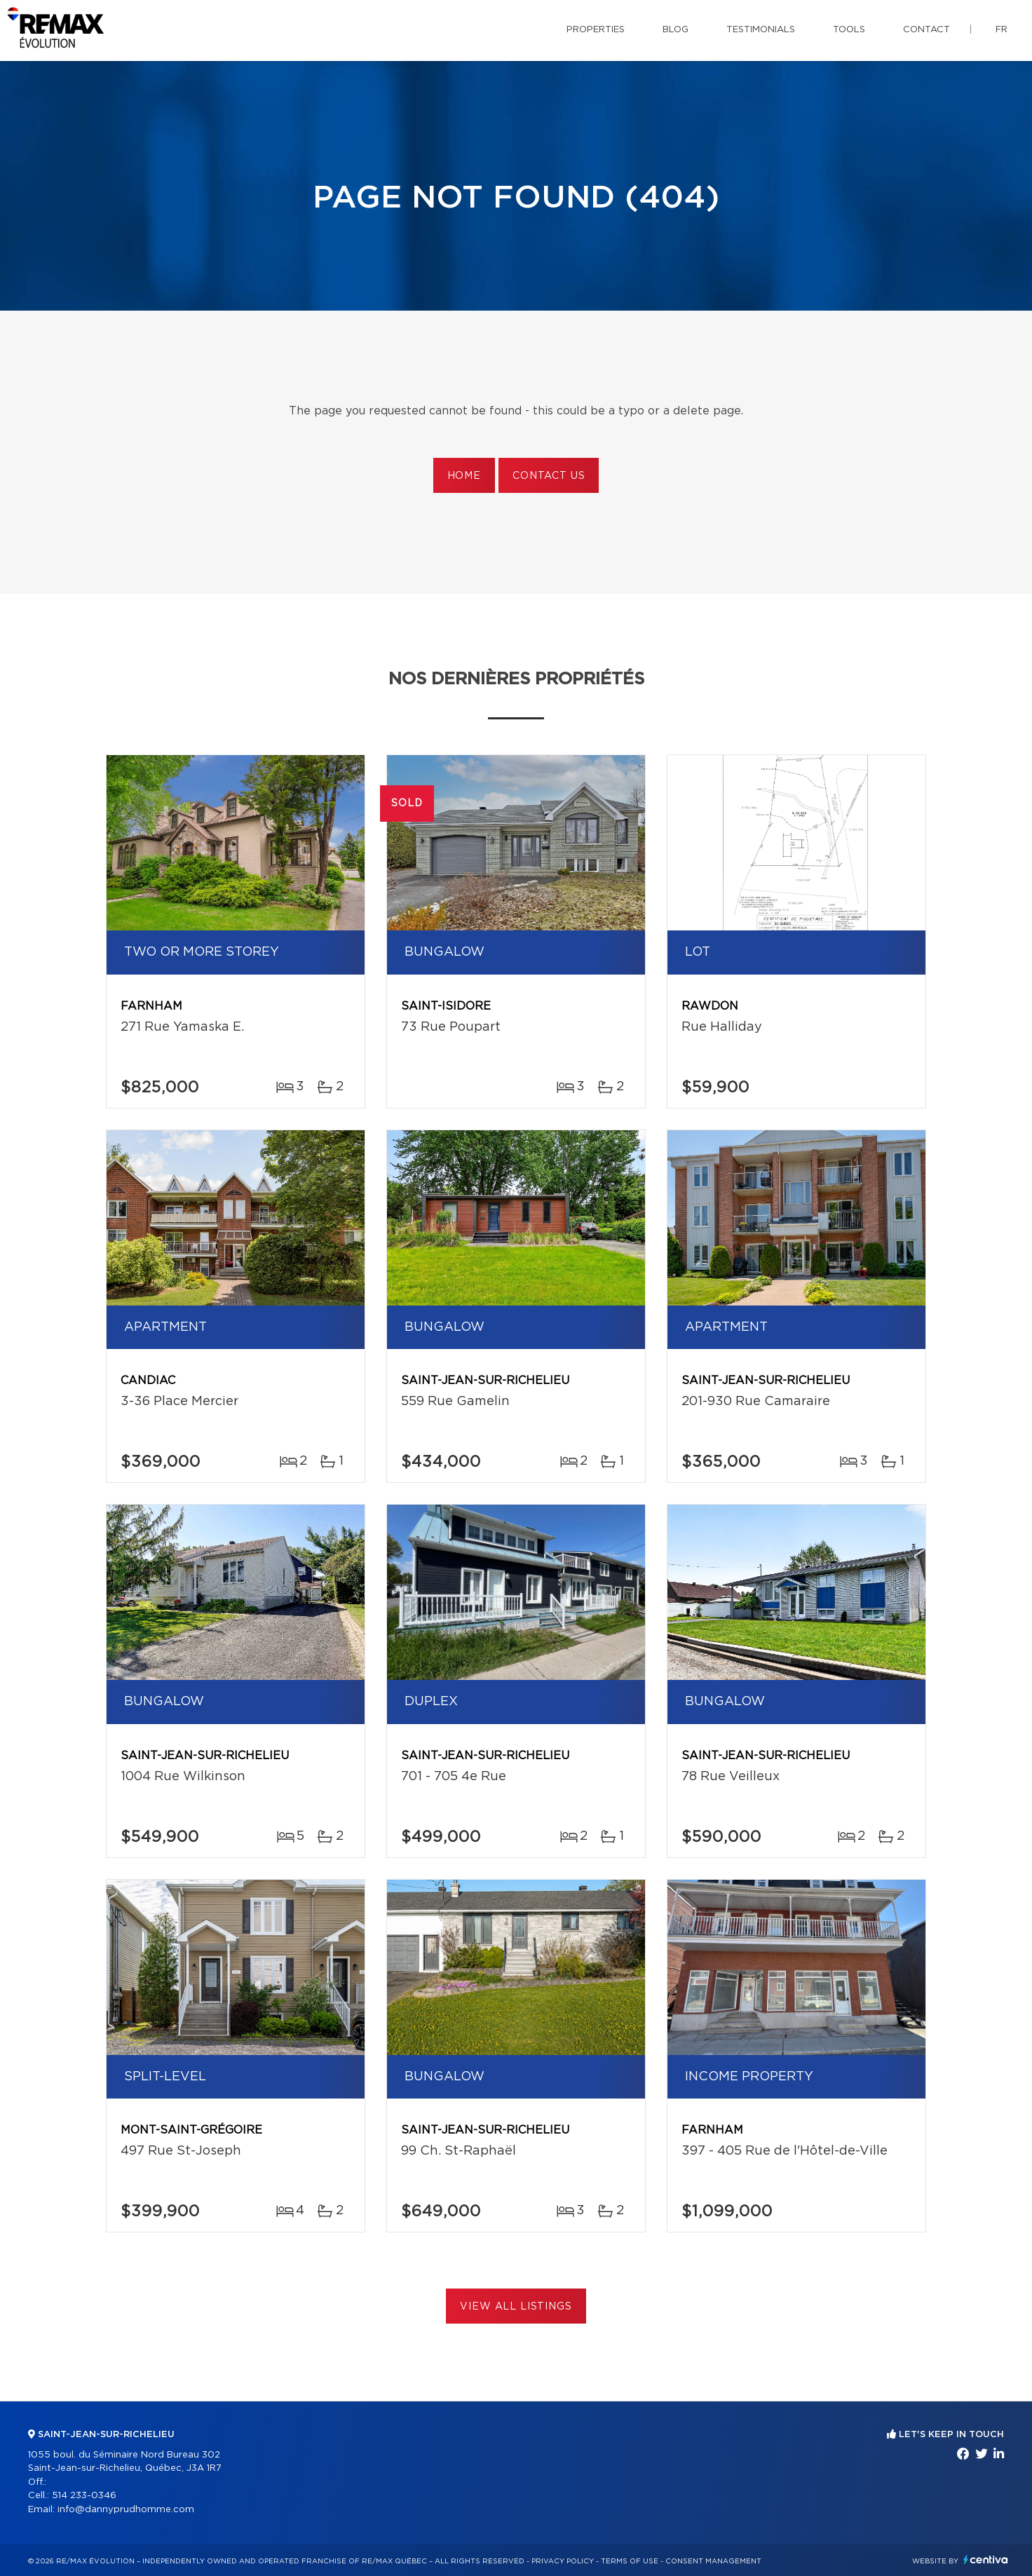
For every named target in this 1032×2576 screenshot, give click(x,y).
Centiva (985, 2559)
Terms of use (629, 2561)
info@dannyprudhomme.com (125, 2509)
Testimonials (760, 29)
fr (1001, 29)
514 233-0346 (84, 2495)
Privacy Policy (562, 2561)
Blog (675, 29)
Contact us (548, 476)
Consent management (713, 2561)
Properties (595, 29)
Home (464, 476)
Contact (926, 29)
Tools (849, 29)
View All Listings (515, 2307)
